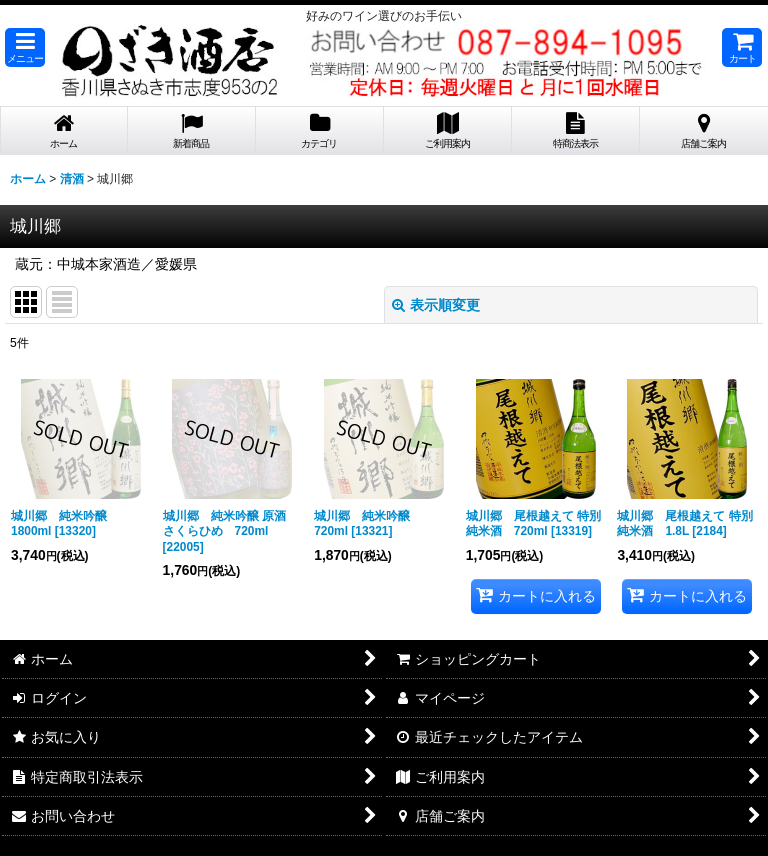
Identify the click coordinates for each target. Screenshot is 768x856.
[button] (25, 47)
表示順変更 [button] (436, 305)
